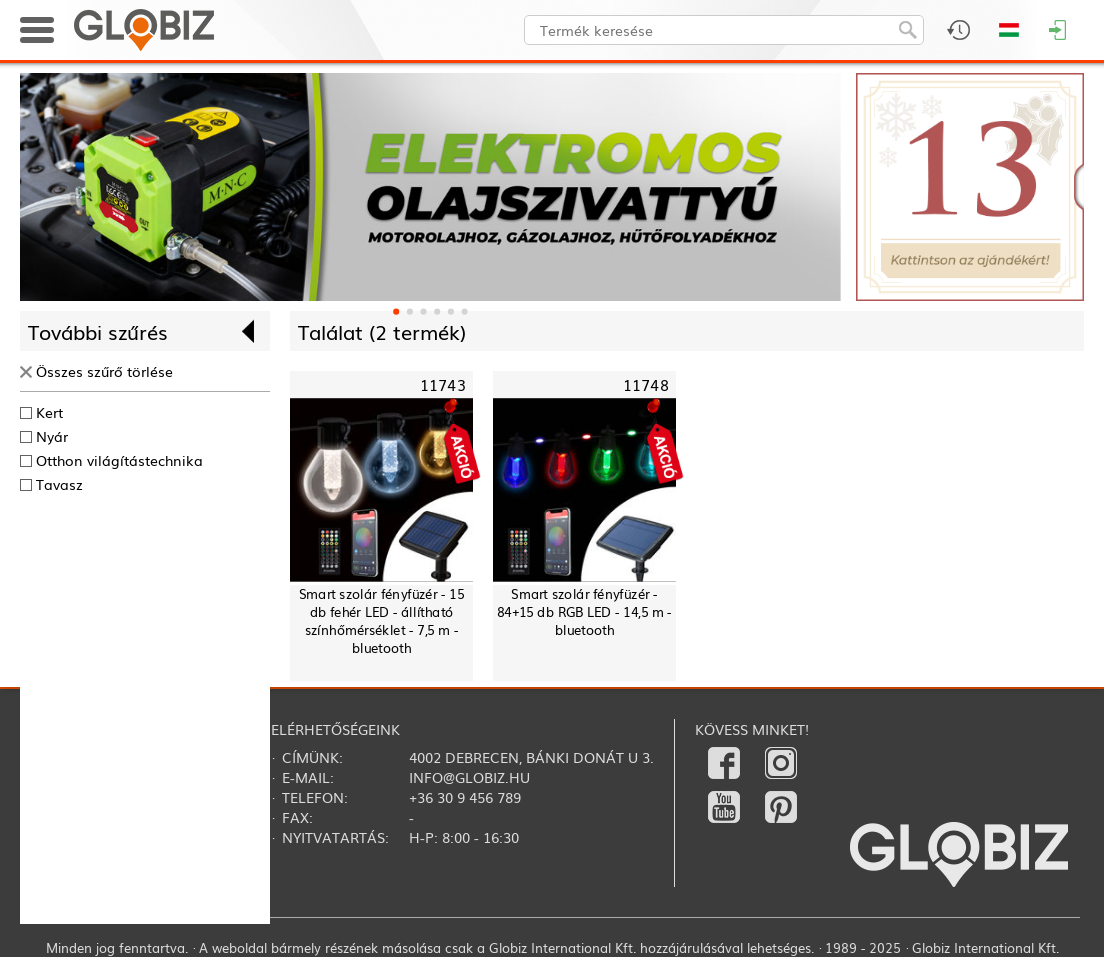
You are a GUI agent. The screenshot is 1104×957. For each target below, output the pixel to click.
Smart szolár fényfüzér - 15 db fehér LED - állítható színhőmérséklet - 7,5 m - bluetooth (381, 620)
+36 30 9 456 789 (465, 797)
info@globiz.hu (469, 777)
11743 (443, 385)
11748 (646, 385)
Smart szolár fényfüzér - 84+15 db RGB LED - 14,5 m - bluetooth (584, 611)
